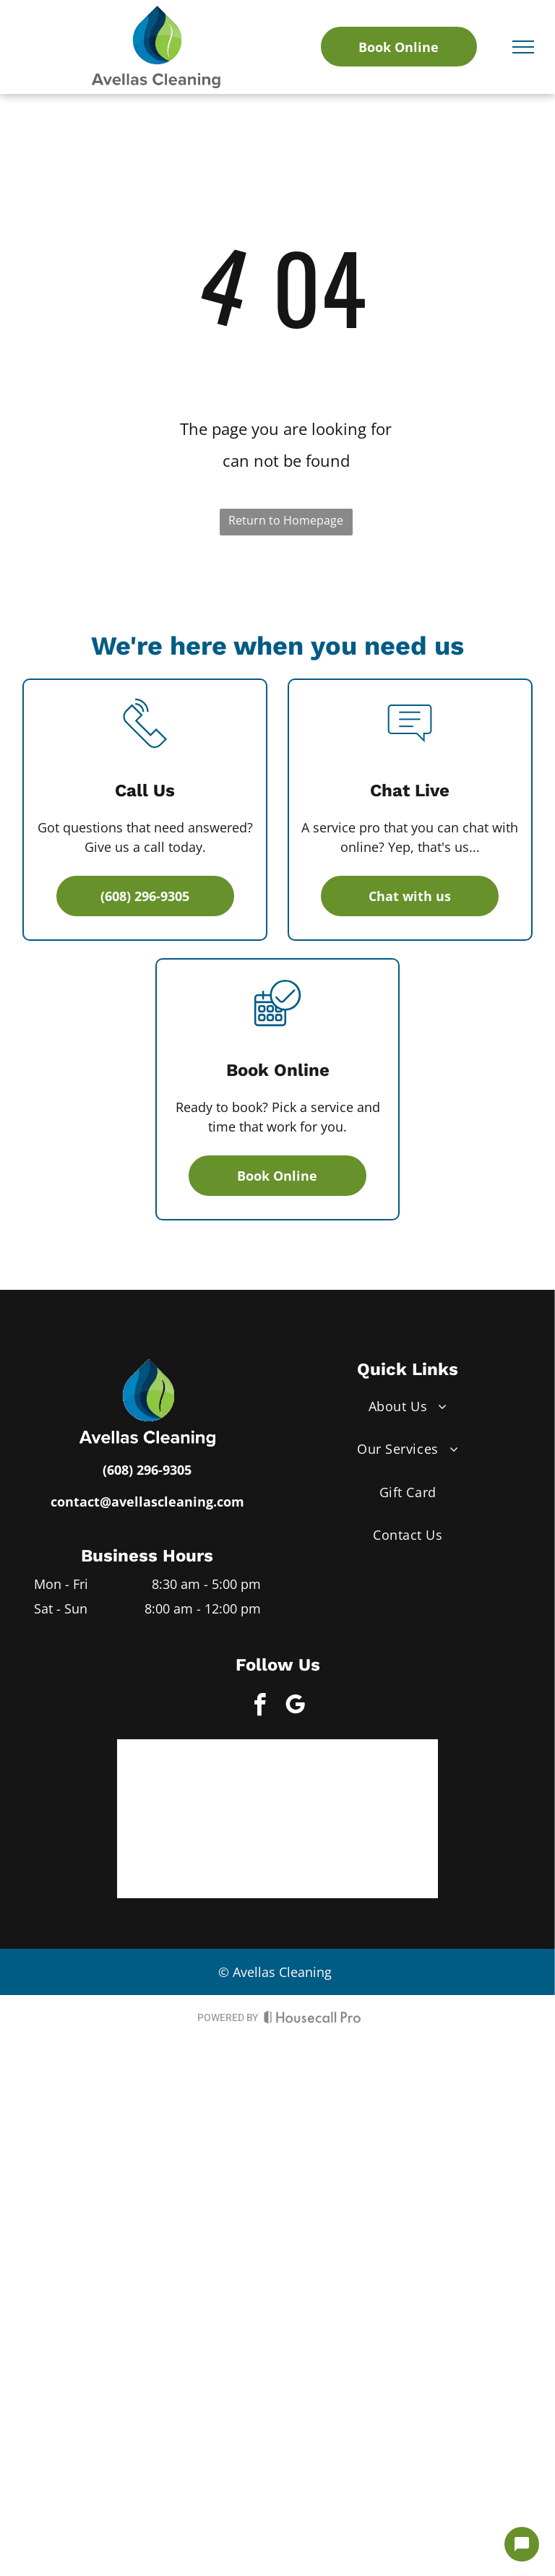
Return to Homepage (285, 520)
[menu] (523, 47)
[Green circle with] (201, 1855)
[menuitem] (407, 1406)
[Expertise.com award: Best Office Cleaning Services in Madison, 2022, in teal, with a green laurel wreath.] (354, 1782)
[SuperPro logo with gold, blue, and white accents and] (201, 1782)
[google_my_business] (296, 1707)
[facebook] (260, 1707)
